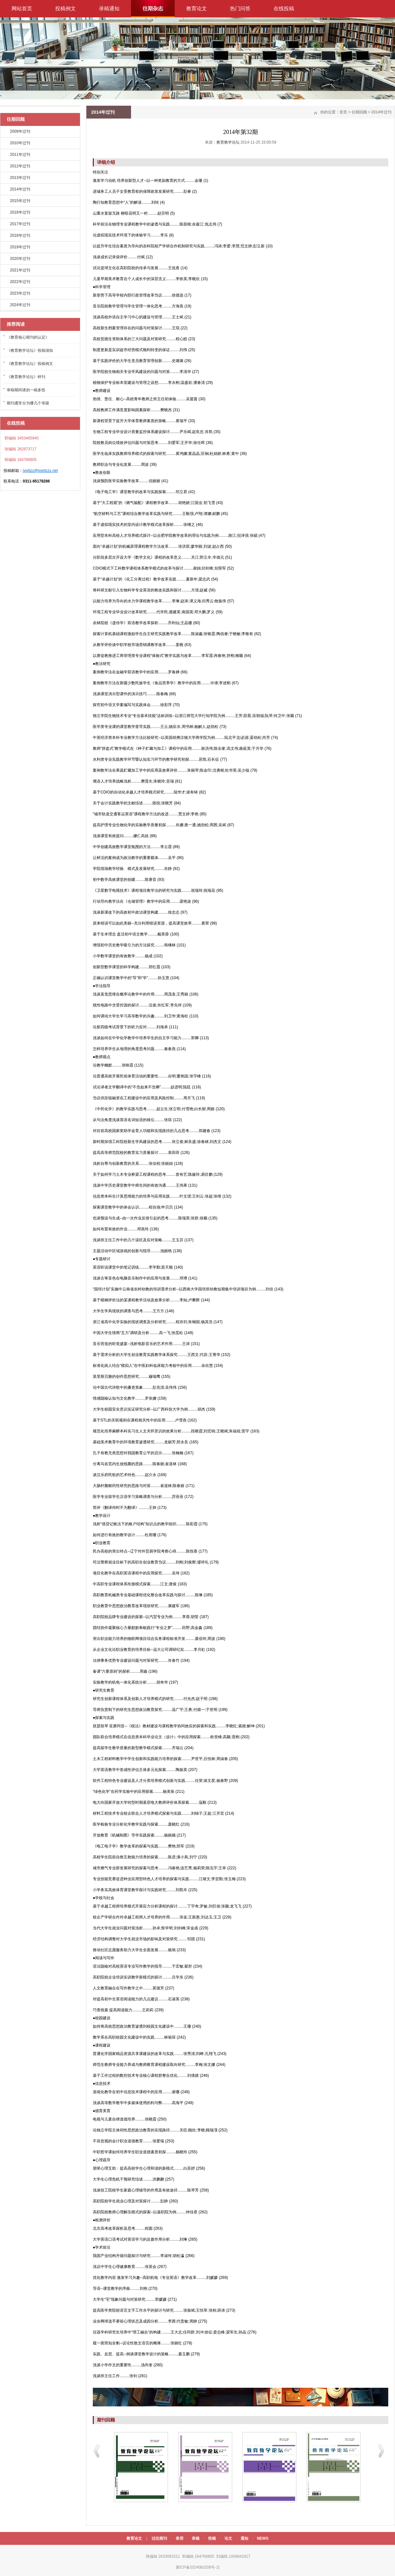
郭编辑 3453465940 (21, 438)
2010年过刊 (20, 143)
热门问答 (240, 8)
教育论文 (196, 8)
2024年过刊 (20, 305)
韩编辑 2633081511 (162, 2556)
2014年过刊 (20, 189)
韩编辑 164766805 (20, 459)
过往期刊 (159, 2538)
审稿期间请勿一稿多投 (26, 390)
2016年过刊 (20, 212)
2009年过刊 (20, 131)
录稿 (195, 2538)
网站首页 (22, 8)
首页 (343, 112)
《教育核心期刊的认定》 (28, 337)
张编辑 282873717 (20, 449)
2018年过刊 (20, 235)
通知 (244, 2538)
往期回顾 (359, 112)
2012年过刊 (20, 166)
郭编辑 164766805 (197, 2556)
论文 (228, 2538)
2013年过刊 (20, 177)
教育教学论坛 (228, 142)
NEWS (262, 2538)
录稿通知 (109, 8)
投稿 (212, 2538)
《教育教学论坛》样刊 (26, 377)
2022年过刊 (20, 281)
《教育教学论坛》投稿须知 (30, 350)
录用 (179, 2538)
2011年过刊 (20, 154)
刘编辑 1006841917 (232, 2556)
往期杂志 (153, 8)
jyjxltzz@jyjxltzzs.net (40, 470)
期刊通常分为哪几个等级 (28, 403)
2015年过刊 (20, 201)
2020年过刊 (20, 258)
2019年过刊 (20, 247)
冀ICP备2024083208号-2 (197, 2567)
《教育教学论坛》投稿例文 (30, 363)
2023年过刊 (20, 293)
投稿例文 (65, 8)
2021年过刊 (20, 270)
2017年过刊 (20, 224)
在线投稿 (284, 8)
